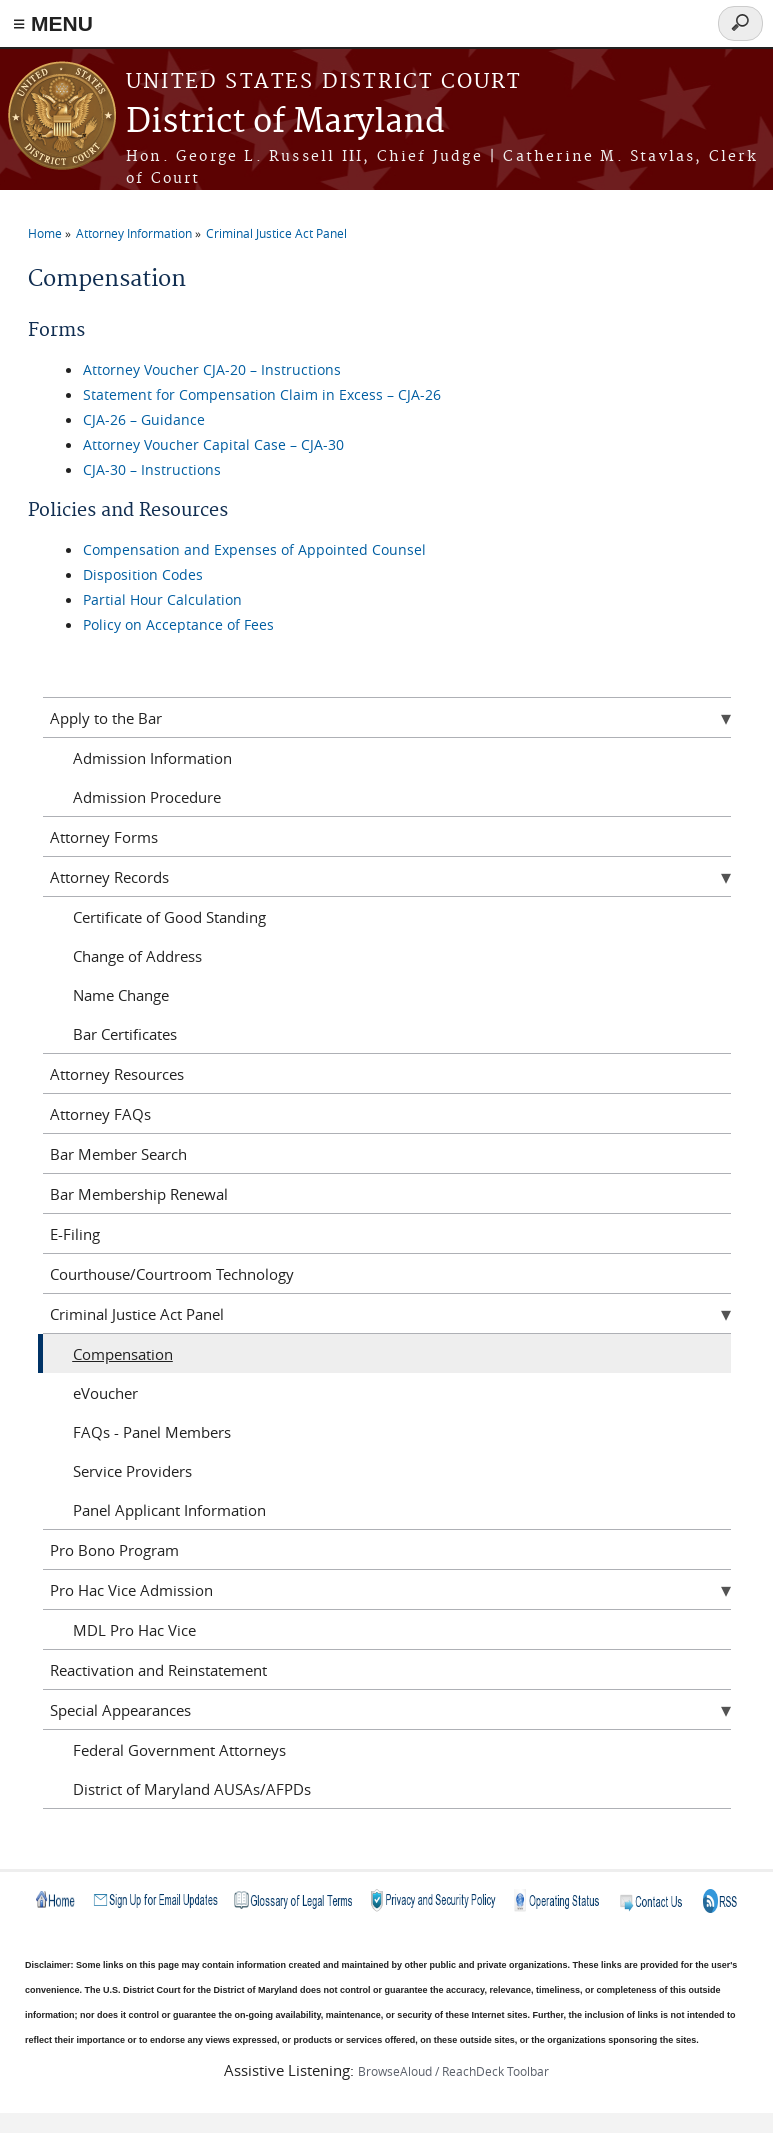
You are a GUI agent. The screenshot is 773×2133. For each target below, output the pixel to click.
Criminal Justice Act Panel (276, 233)
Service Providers (132, 1471)
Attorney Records (109, 877)
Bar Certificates (125, 1034)
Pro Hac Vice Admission (131, 1590)
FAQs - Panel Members (152, 1432)
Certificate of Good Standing (169, 917)
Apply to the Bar (106, 718)
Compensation (123, 1354)
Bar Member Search (118, 1154)
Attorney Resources (117, 1074)
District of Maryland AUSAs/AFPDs (192, 1789)
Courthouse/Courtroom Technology (172, 1274)
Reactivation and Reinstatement (158, 1670)
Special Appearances (120, 1710)
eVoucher (105, 1393)
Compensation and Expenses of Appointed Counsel (254, 549)
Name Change (121, 995)
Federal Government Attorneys (179, 1750)
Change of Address (137, 956)
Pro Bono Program (114, 1550)
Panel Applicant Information (169, 1510)
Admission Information (152, 758)
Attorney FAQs (100, 1114)
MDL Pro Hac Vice (134, 1630)
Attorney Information (134, 233)
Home (45, 233)
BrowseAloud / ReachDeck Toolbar (453, 2071)
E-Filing (75, 1234)
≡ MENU (53, 23)
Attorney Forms (104, 837)
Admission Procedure (147, 797)
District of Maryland (285, 122)
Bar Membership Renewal (139, 1194)
